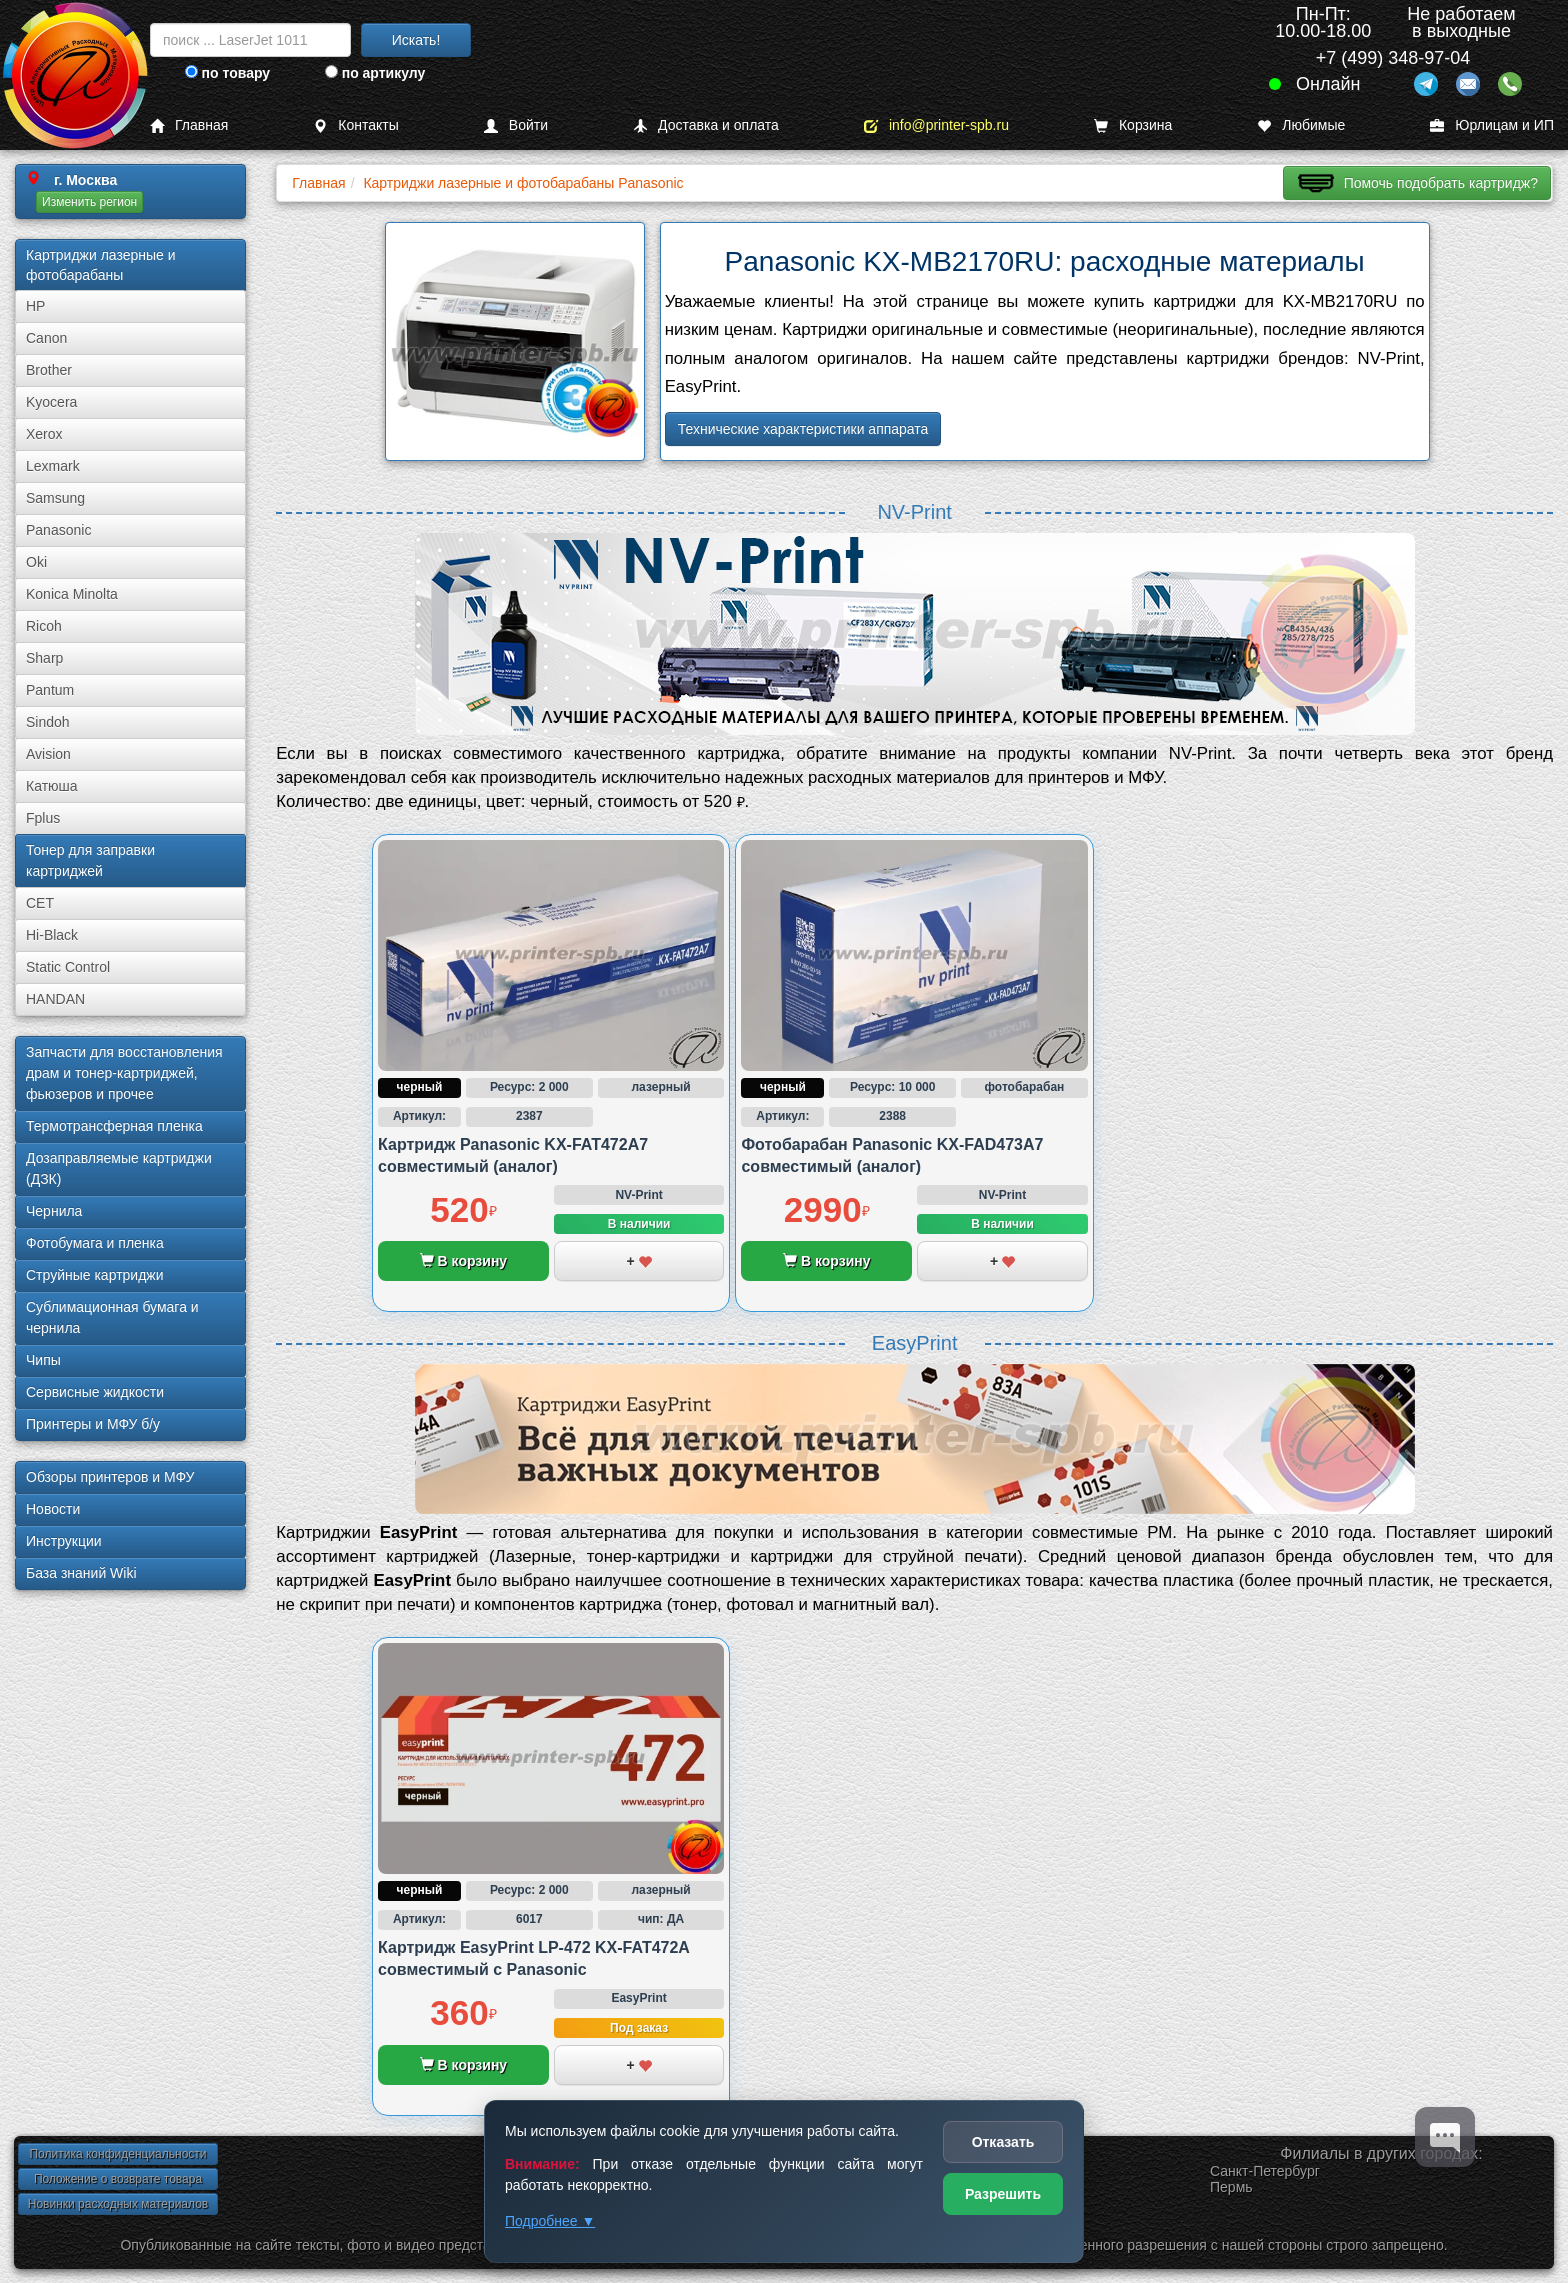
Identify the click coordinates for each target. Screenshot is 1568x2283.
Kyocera (51, 402)
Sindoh (48, 722)
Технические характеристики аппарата (803, 429)
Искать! (416, 40)
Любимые (1301, 125)
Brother (49, 370)
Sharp (44, 658)
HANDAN (55, 999)
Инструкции (64, 1541)
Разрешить (1003, 2194)
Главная (189, 125)
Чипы (43, 1360)
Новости (53, 1509)
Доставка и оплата (706, 125)
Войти (516, 125)
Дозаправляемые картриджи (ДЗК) (119, 1168)
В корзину (463, 1261)
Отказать (1003, 2142)
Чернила (54, 1211)
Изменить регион (89, 202)
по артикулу (375, 73)
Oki (36, 562)
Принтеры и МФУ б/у (93, 1424)
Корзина (1133, 125)
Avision (48, 754)
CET (40, 903)
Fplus (43, 818)
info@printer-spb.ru (936, 125)
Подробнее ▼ (550, 2221)
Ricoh (44, 626)
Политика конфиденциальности (117, 2154)
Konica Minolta (72, 594)
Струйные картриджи (95, 1275)
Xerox (44, 434)
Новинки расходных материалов (118, 2204)
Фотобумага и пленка (95, 1243)
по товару (227, 73)
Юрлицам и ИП (1492, 125)
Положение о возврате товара (118, 2179)
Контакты (355, 125)
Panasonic (58, 530)
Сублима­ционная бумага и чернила (112, 1317)
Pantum (50, 690)
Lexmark (53, 466)
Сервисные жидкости (95, 1392)
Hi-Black (52, 935)
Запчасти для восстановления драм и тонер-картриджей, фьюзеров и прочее (124, 1073)
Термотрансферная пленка (114, 1126)
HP (35, 306)
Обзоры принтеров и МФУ (110, 1477)
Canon (46, 338)
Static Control (68, 967)
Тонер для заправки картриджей (90, 860)
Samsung (55, 498)
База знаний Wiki (81, 1573)
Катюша (52, 786)
